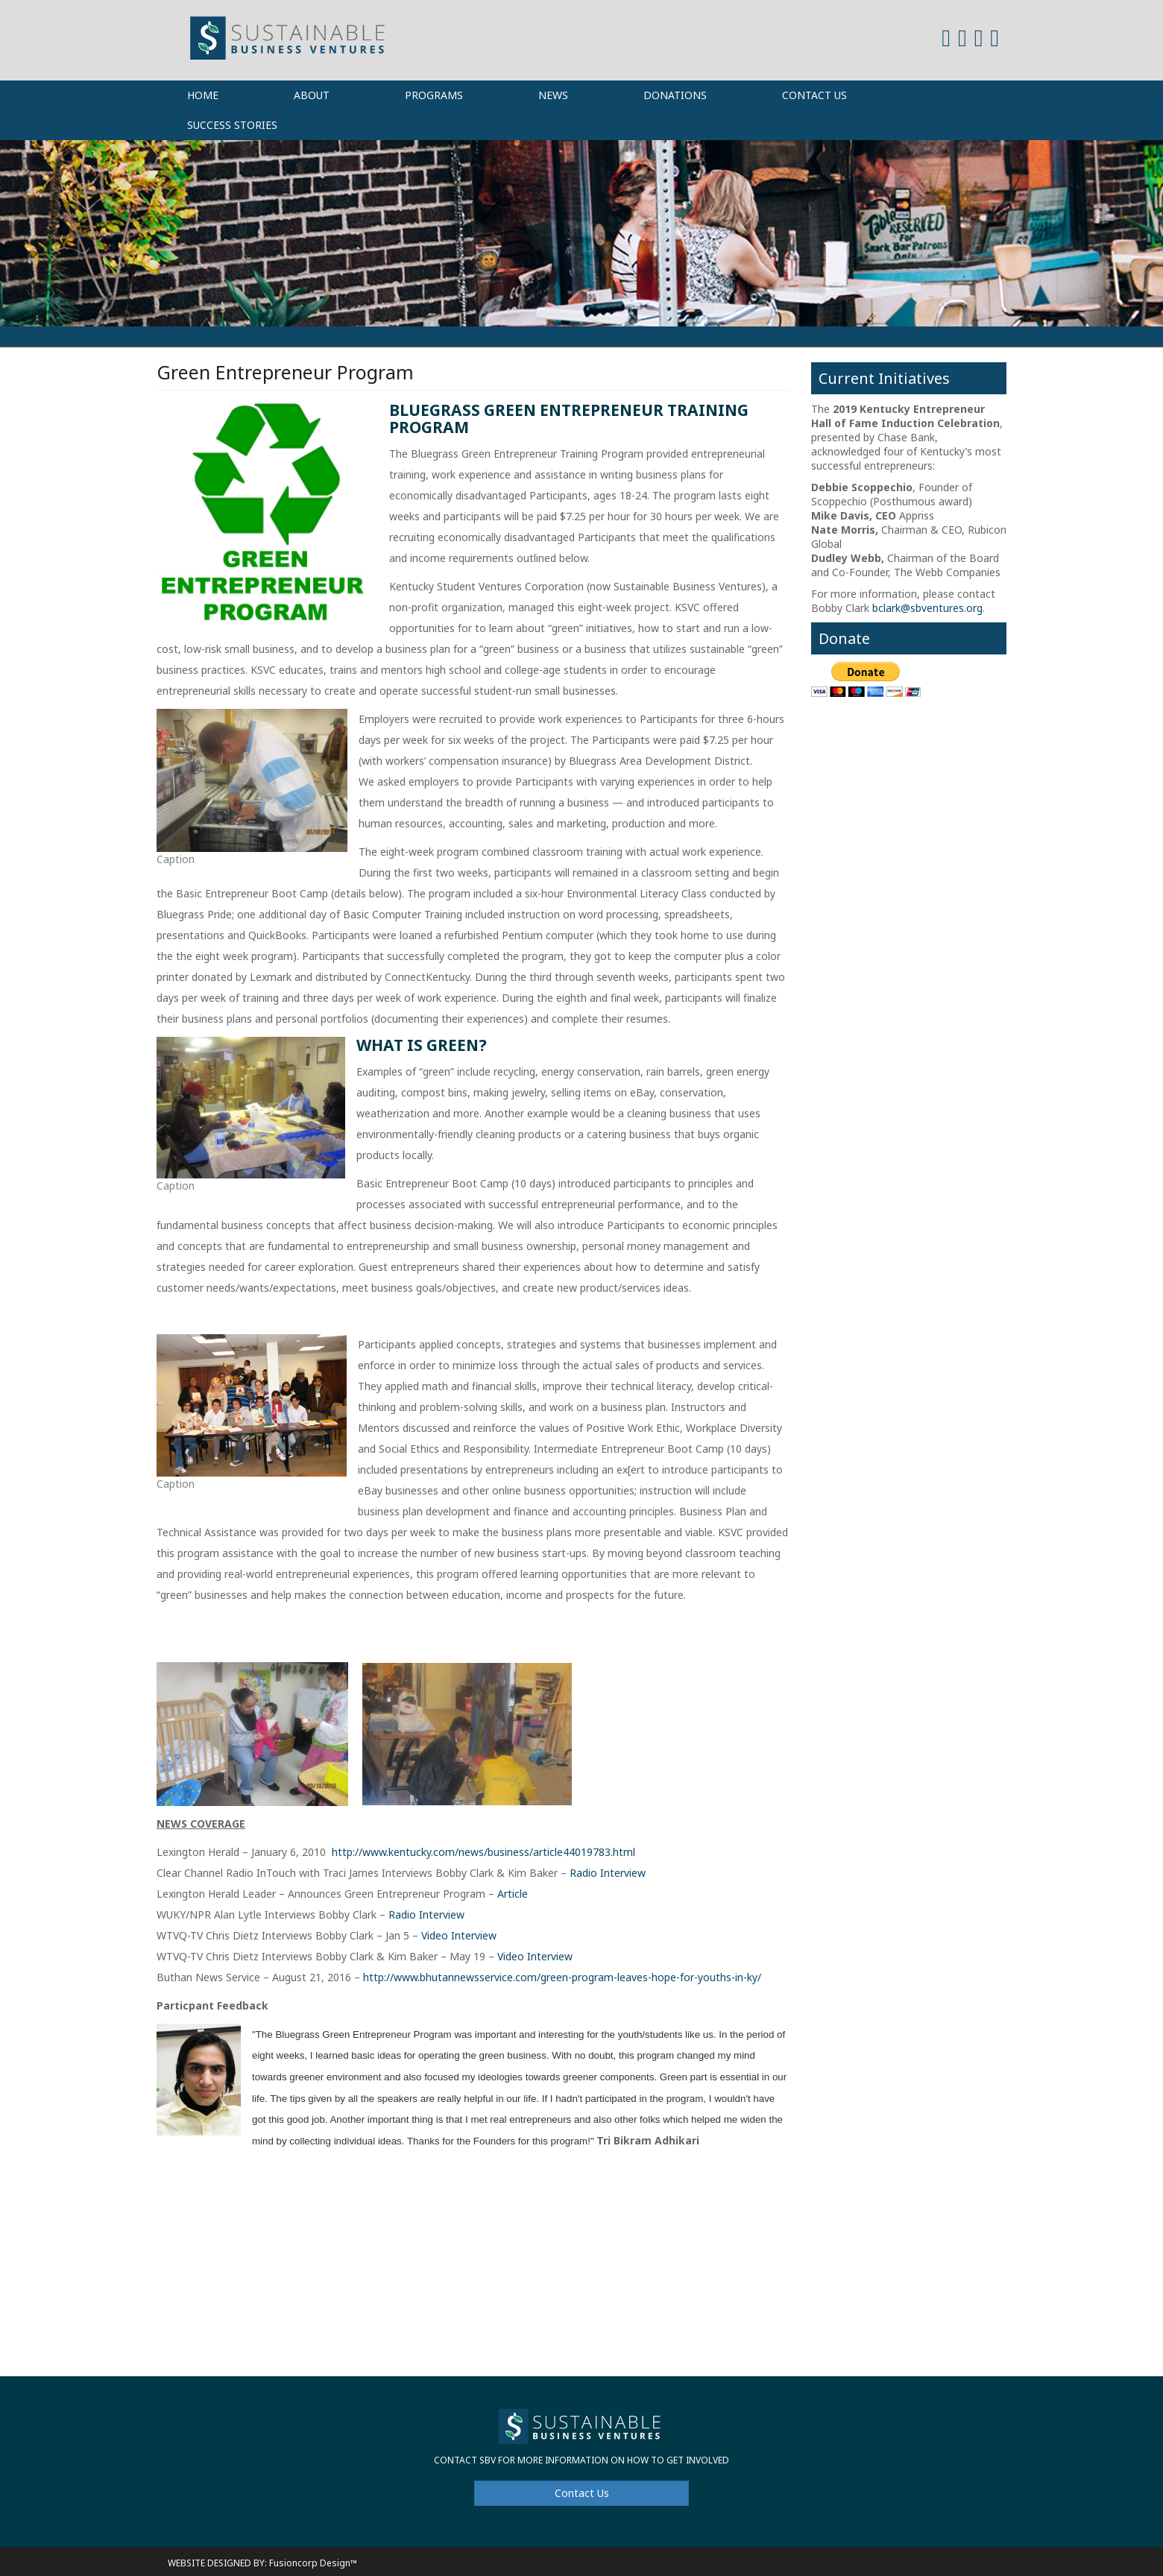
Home (202, 95)
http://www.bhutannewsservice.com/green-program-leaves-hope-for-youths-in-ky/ (562, 1977)
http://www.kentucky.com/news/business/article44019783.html (483, 1852)
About (312, 95)
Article (512, 1894)
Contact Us (814, 95)
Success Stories (232, 125)
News (553, 95)
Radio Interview (608, 1873)
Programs (434, 95)
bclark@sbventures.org (927, 608)
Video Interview (459, 1935)
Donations (675, 95)
